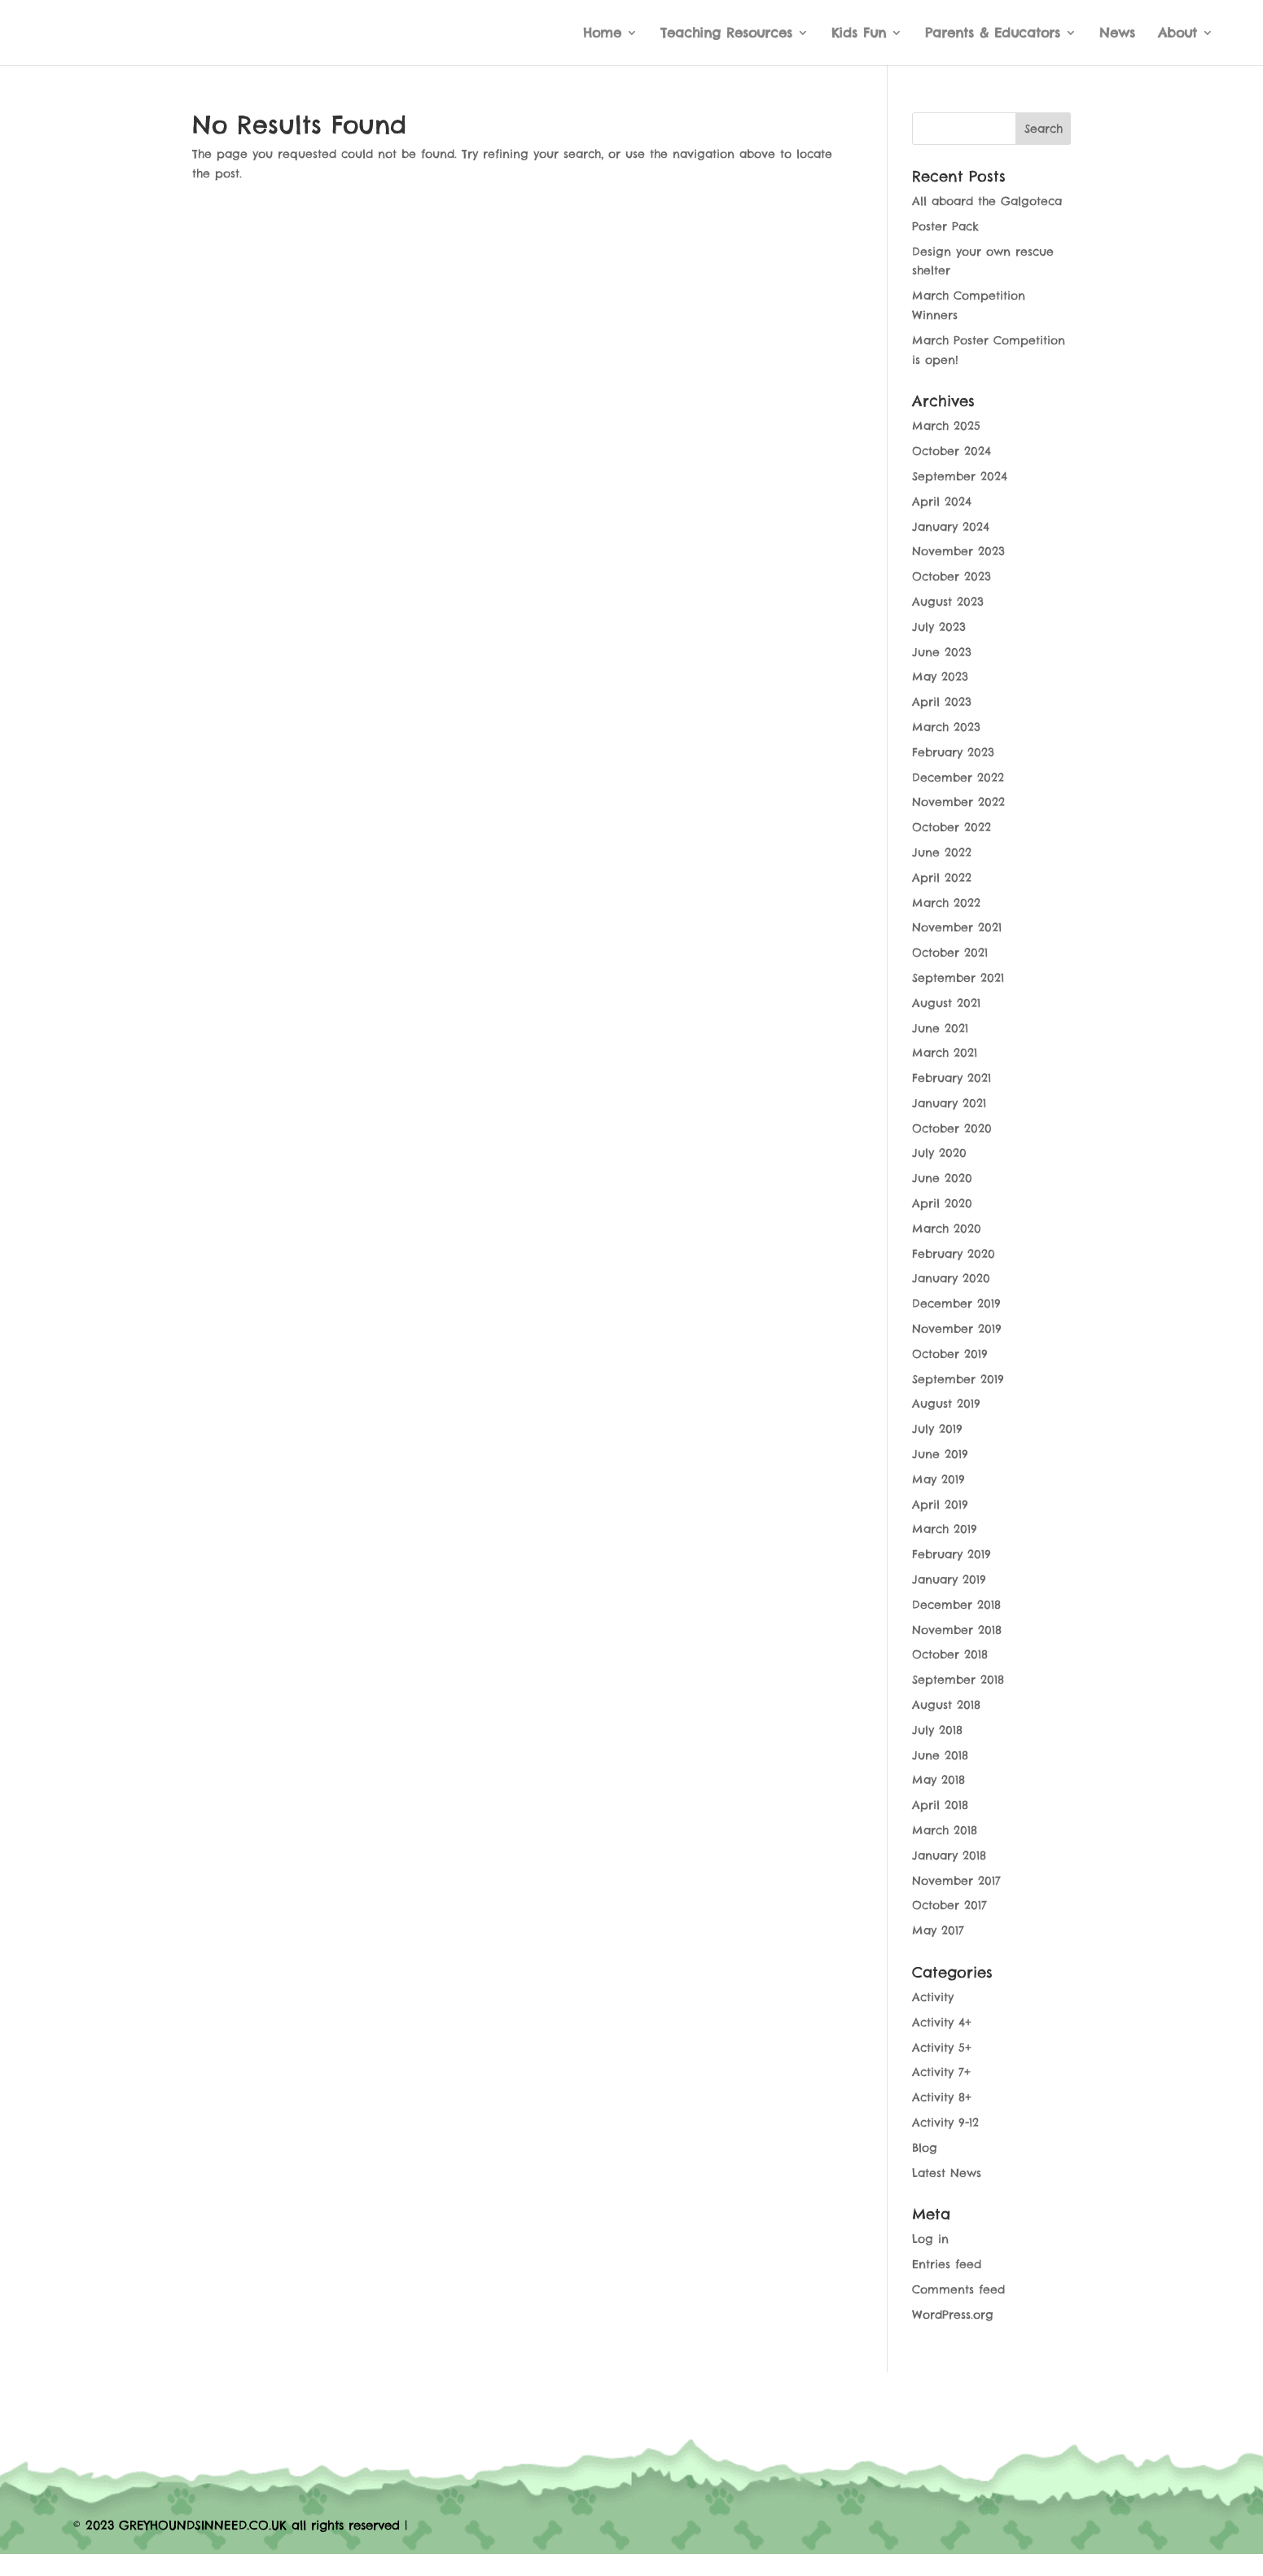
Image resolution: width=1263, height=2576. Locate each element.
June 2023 (941, 652)
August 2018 (946, 1705)
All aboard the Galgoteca (987, 201)
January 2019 (949, 1579)
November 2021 (957, 927)
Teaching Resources (726, 34)
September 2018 (958, 1679)
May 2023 (940, 676)
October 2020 (952, 1128)
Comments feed (958, 2289)
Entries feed (946, 2264)
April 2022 (941, 877)
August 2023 (948, 601)
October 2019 (950, 1354)
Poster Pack (945, 226)
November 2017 (956, 1880)
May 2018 (938, 1779)
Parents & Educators (992, 34)
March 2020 (946, 1228)
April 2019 (940, 1504)
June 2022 (941, 852)
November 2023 (958, 551)
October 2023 (951, 576)
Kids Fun (858, 34)
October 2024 (951, 451)
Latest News (946, 2173)
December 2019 (956, 1303)
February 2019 (951, 1554)
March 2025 (946, 425)
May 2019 (938, 1479)
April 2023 (941, 701)
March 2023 (946, 727)
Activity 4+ (941, 2022)
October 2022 (951, 827)
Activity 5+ (941, 2047)
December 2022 (958, 777)
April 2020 (942, 1203)
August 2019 (946, 1403)
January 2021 (949, 1103)
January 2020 (951, 1278)
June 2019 (940, 1454)
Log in (930, 2239)
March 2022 (946, 903)
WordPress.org (952, 2314)
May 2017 (938, 1930)
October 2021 (950, 952)
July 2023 (939, 627)
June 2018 (940, 1755)
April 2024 (941, 501)
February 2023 (953, 752)
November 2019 (957, 1328)
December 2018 (956, 1604)
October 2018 (950, 1654)
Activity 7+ (941, 2072)
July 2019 (937, 1429)
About (1177, 34)
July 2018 (937, 1730)
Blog (924, 2147)
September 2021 (958, 977)
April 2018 (940, 1805)
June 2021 (940, 1028)
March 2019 (944, 1529)
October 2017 (949, 1905)
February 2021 (951, 1078)
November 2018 (957, 1630)
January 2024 (950, 526)
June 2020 (942, 1178)
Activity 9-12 (945, 2122)
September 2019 (958, 1379)
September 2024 (959, 476)
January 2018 (949, 1855)
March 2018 (944, 1830)
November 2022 (958, 802)
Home (602, 34)
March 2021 (944, 1052)
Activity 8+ (941, 2097)
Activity (933, 1997)
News (1117, 34)
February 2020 (953, 1253)
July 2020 (939, 1153)
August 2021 (946, 1003)
